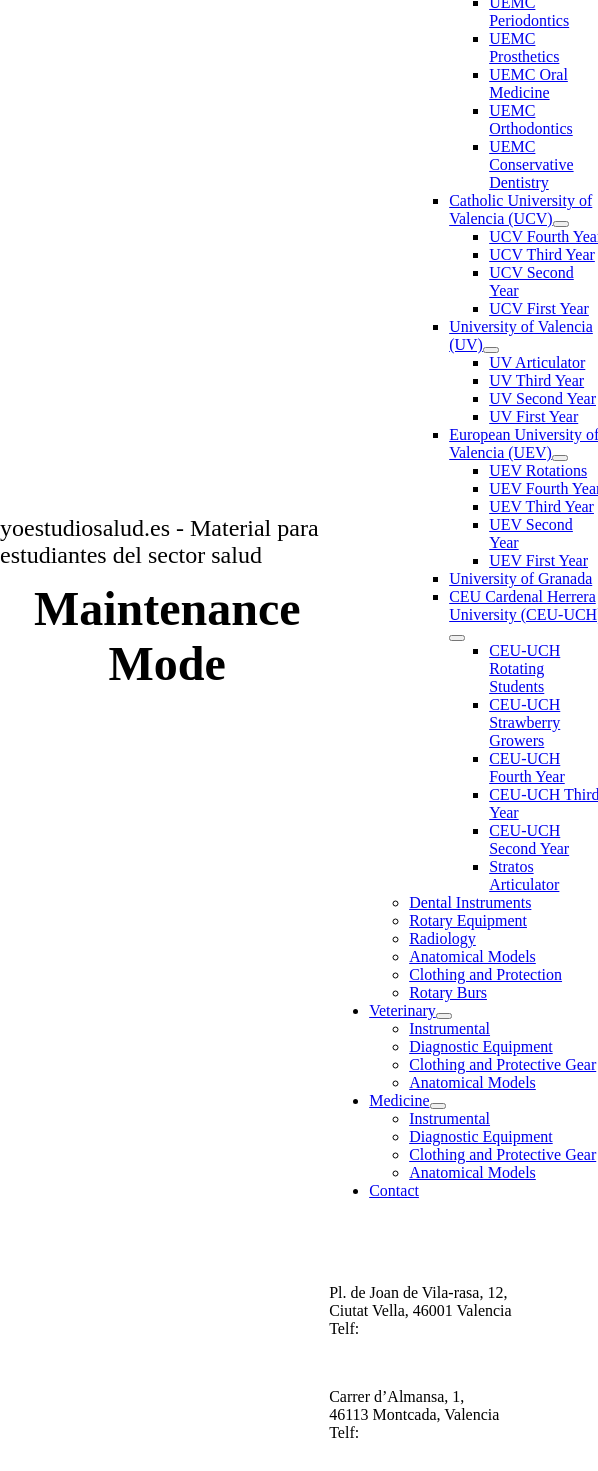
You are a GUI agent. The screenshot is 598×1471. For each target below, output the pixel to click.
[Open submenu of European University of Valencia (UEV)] (560, 458)
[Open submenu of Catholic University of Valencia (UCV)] (561, 224)
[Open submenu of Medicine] (438, 1106)
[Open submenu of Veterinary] (444, 1016)
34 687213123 (418, 1328)
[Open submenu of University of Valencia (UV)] (491, 350)
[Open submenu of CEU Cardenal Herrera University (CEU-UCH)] (457, 638)
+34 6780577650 (417, 1432)
